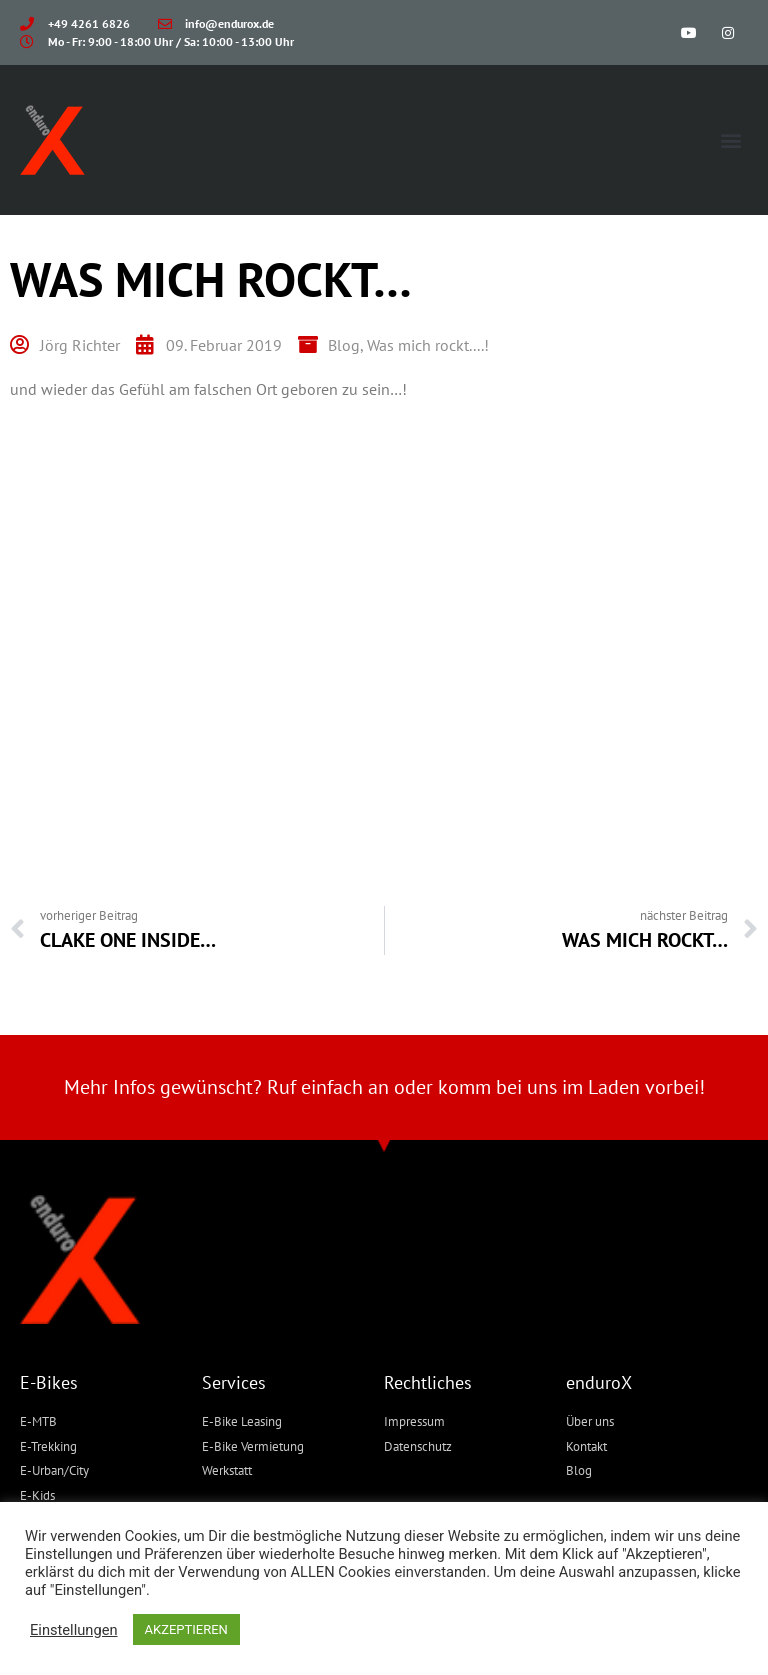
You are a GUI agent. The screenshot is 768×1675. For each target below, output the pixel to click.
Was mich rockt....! (428, 345)
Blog (344, 345)
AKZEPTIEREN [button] (186, 1629)
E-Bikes (49, 1382)
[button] (731, 140)
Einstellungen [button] (74, 1630)
